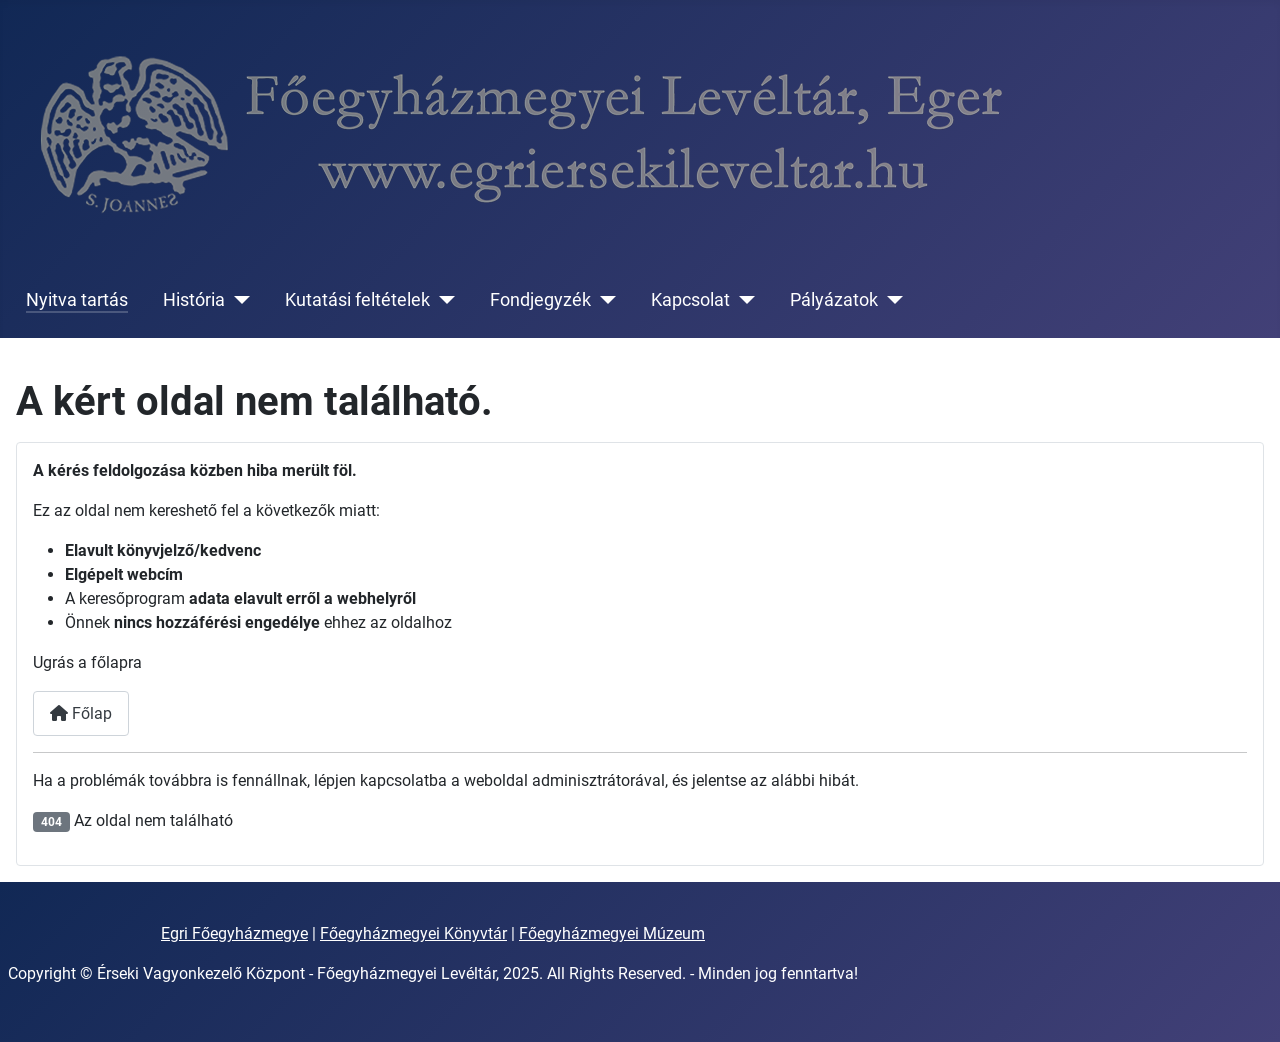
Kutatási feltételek (357, 300)
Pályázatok (834, 300)
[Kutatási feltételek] (442, 300)
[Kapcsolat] (742, 300)
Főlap (81, 713)
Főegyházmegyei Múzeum (612, 933)
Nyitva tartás (77, 300)
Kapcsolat (690, 300)
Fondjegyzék (540, 300)
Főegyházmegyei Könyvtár (413, 933)
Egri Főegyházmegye (234, 933)
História (194, 300)
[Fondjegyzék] (603, 300)
